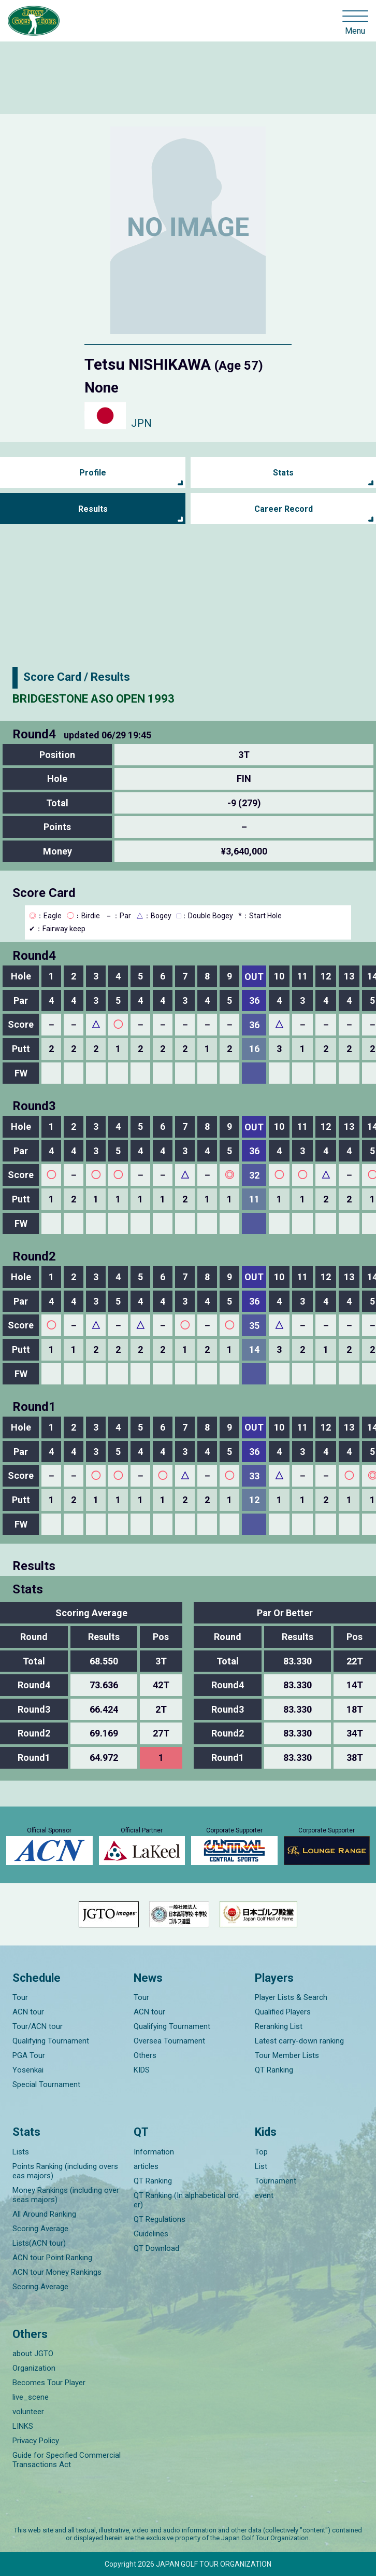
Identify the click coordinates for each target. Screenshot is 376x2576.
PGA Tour (28, 2055)
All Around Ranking (44, 2214)
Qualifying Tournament (50, 2041)
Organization (33, 2368)
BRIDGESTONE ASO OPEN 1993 (93, 698)
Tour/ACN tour (37, 2026)
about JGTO (32, 2353)
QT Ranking (274, 2070)
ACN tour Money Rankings (57, 2272)
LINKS (22, 2426)
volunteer (28, 2411)
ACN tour (28, 2012)
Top (261, 2152)
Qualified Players (283, 2012)
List (261, 2166)
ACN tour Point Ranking (52, 2257)
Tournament (275, 2181)
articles (146, 2166)
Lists (20, 2152)
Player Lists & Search (291, 1997)
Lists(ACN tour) (39, 2243)
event (264, 2195)
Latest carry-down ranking (299, 2041)
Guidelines (151, 2233)
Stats (283, 473)
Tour (20, 1997)
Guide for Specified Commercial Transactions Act (66, 2460)
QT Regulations (159, 2219)
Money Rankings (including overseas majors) (65, 2195)
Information (154, 2152)
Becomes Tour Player (48, 2382)
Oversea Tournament (169, 2041)
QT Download (156, 2248)
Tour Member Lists (287, 2055)
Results (93, 509)
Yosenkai (28, 2070)
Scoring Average (40, 2228)
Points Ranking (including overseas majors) (65, 2171)
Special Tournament (46, 2084)
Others (145, 2055)
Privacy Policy (35, 2440)
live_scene (30, 2397)
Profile (92, 473)
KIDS (142, 2070)
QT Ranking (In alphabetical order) (186, 2200)
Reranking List (278, 2026)
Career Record (283, 509)
